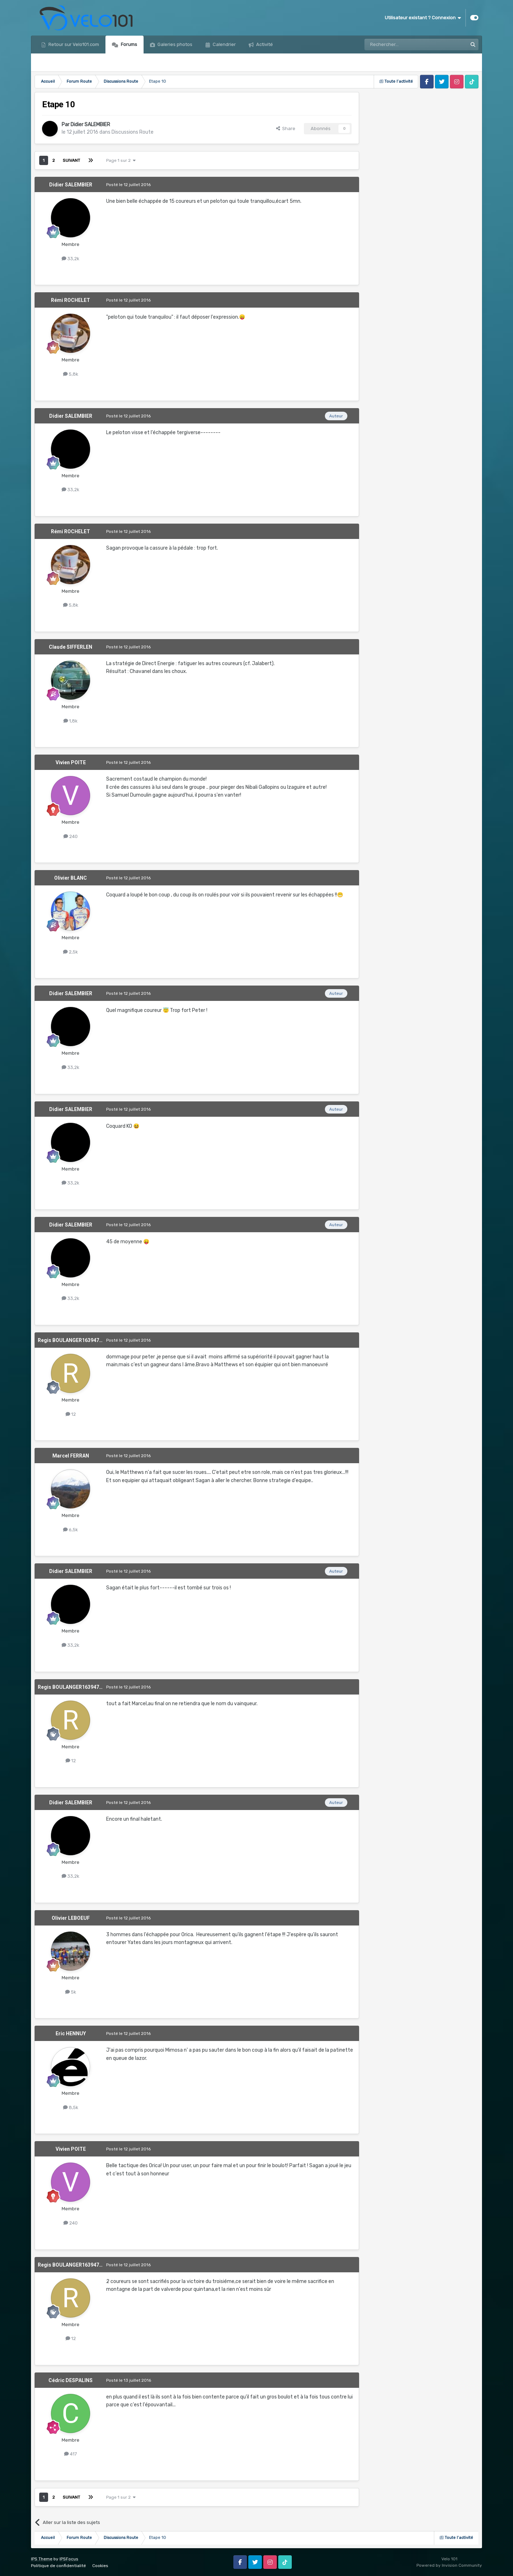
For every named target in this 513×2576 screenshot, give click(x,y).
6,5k (70, 1529)
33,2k (70, 258)
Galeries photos (174, 44)
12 (71, 1414)
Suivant (71, 160)
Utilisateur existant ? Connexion (423, 18)
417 (70, 2454)
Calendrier (224, 44)
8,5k (70, 2107)
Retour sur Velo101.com (73, 44)
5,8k (70, 374)
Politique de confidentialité (58, 2565)
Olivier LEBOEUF (71, 1918)
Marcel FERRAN (70, 1456)
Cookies (100, 2565)
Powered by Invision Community (449, 2565)
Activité (264, 44)
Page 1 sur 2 (121, 160)
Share (285, 128)
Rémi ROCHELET (70, 300)
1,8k (70, 721)
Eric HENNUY (71, 2033)
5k (70, 1992)
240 (70, 836)
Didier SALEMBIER (90, 125)
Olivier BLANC (70, 878)
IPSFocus (68, 2558)
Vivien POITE (71, 762)
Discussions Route (133, 132)
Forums (128, 44)
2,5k (70, 952)
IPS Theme (41, 2558)
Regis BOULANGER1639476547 (74, 1340)
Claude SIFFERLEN (70, 647)
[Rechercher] (400, 44)
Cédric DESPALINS (70, 2380)
